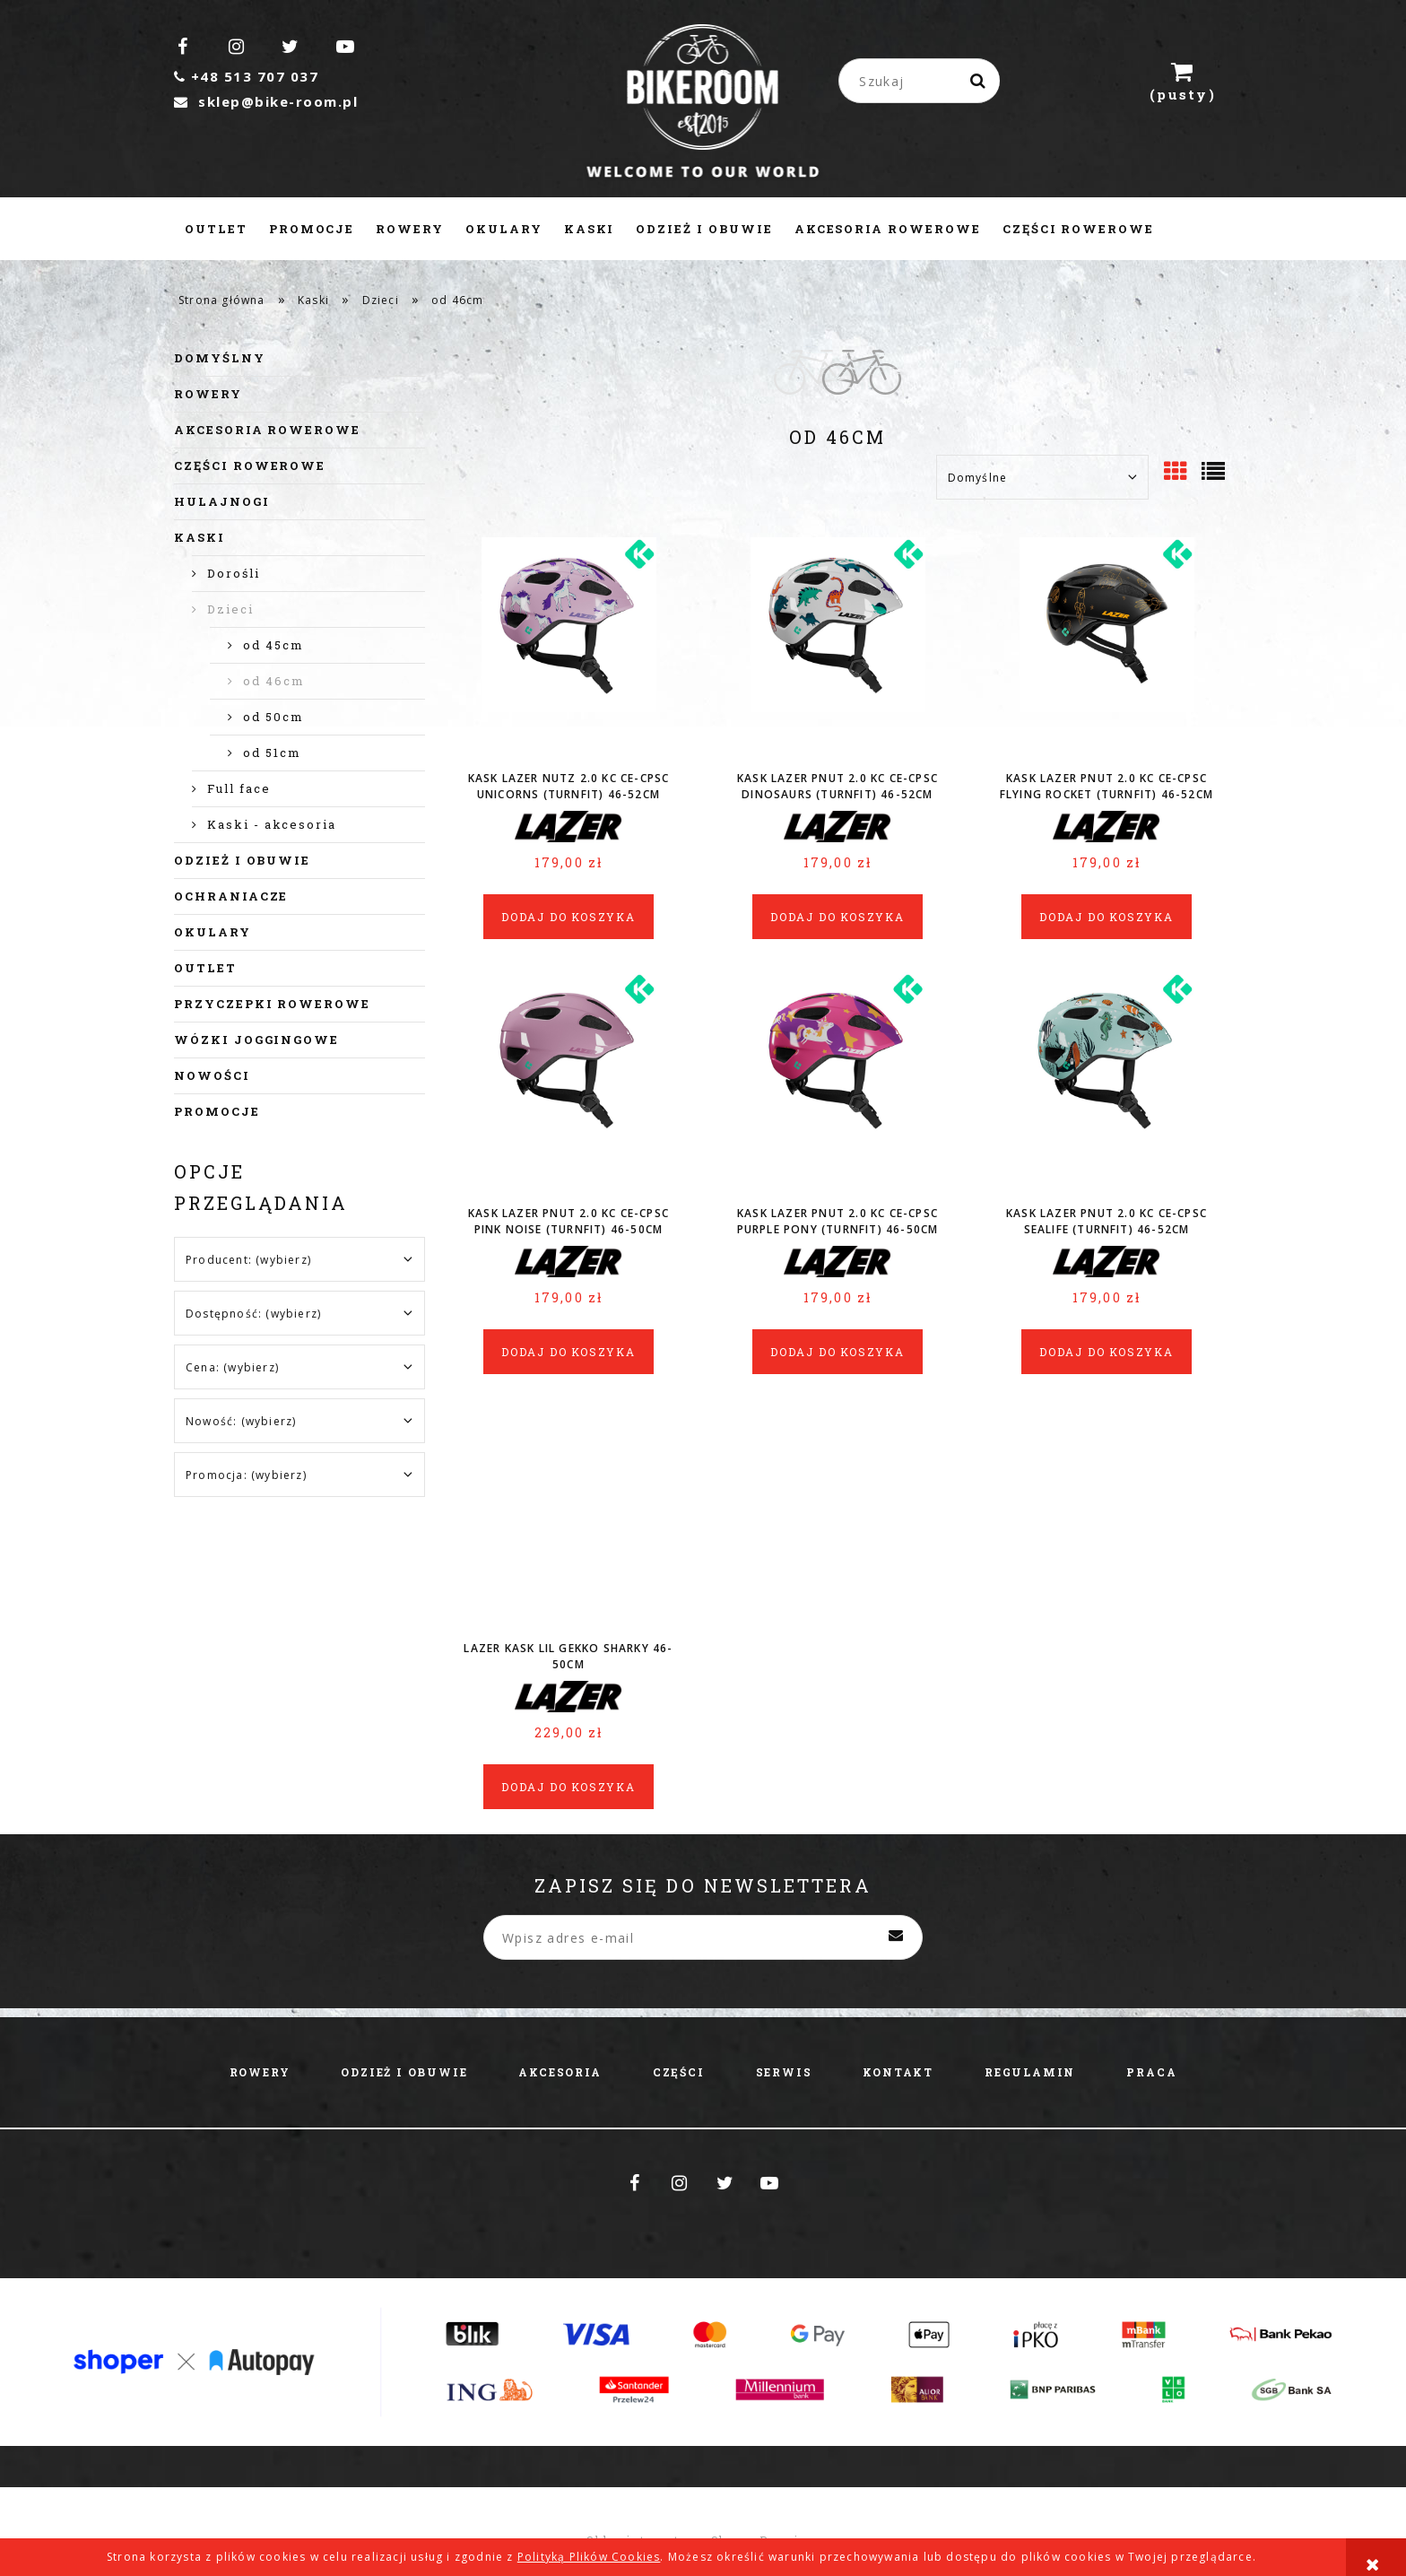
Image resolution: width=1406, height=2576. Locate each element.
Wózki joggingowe (256, 1039)
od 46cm (274, 681)
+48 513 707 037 (246, 76)
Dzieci (230, 609)
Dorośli (233, 573)
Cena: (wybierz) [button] (232, 1367)
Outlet (205, 968)
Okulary (212, 932)
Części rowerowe (249, 465)
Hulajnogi (222, 501)
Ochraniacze (231, 896)
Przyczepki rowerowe (272, 1004)
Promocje (217, 1111)
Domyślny (219, 358)
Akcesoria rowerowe (267, 430)
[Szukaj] (979, 80)
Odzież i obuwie (242, 860)
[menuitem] (216, 228)
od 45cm (273, 645)
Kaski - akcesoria (271, 824)
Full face (239, 788)
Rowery (208, 394)
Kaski (199, 537)
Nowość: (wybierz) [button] (241, 1421)
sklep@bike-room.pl (266, 101)
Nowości (212, 1075)
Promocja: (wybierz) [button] (246, 1475)
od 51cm (272, 752)
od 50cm (273, 717)
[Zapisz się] (896, 1937)
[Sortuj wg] (1042, 477)
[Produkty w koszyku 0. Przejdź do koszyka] (1182, 80)
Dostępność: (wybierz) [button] (253, 1313)
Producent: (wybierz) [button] (248, 1259)
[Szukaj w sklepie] (923, 80)
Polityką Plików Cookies (589, 2556)
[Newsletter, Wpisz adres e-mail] (703, 1937)
